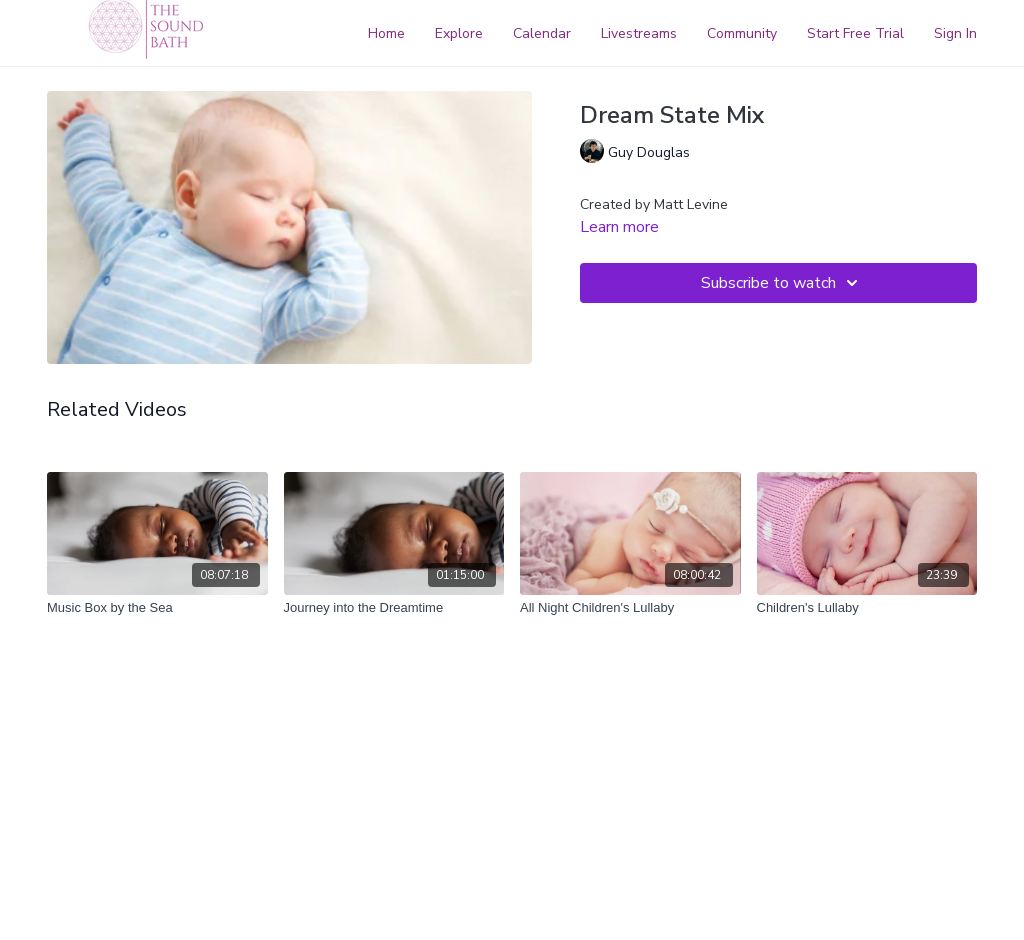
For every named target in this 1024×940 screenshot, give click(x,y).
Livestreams (639, 33)
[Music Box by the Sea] (157, 608)
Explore (459, 33)
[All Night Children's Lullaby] (630, 608)
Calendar (542, 33)
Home (386, 33)
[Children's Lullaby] (867, 608)
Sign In (955, 33)
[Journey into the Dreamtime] (394, 608)
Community (742, 33)
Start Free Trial (855, 33)
